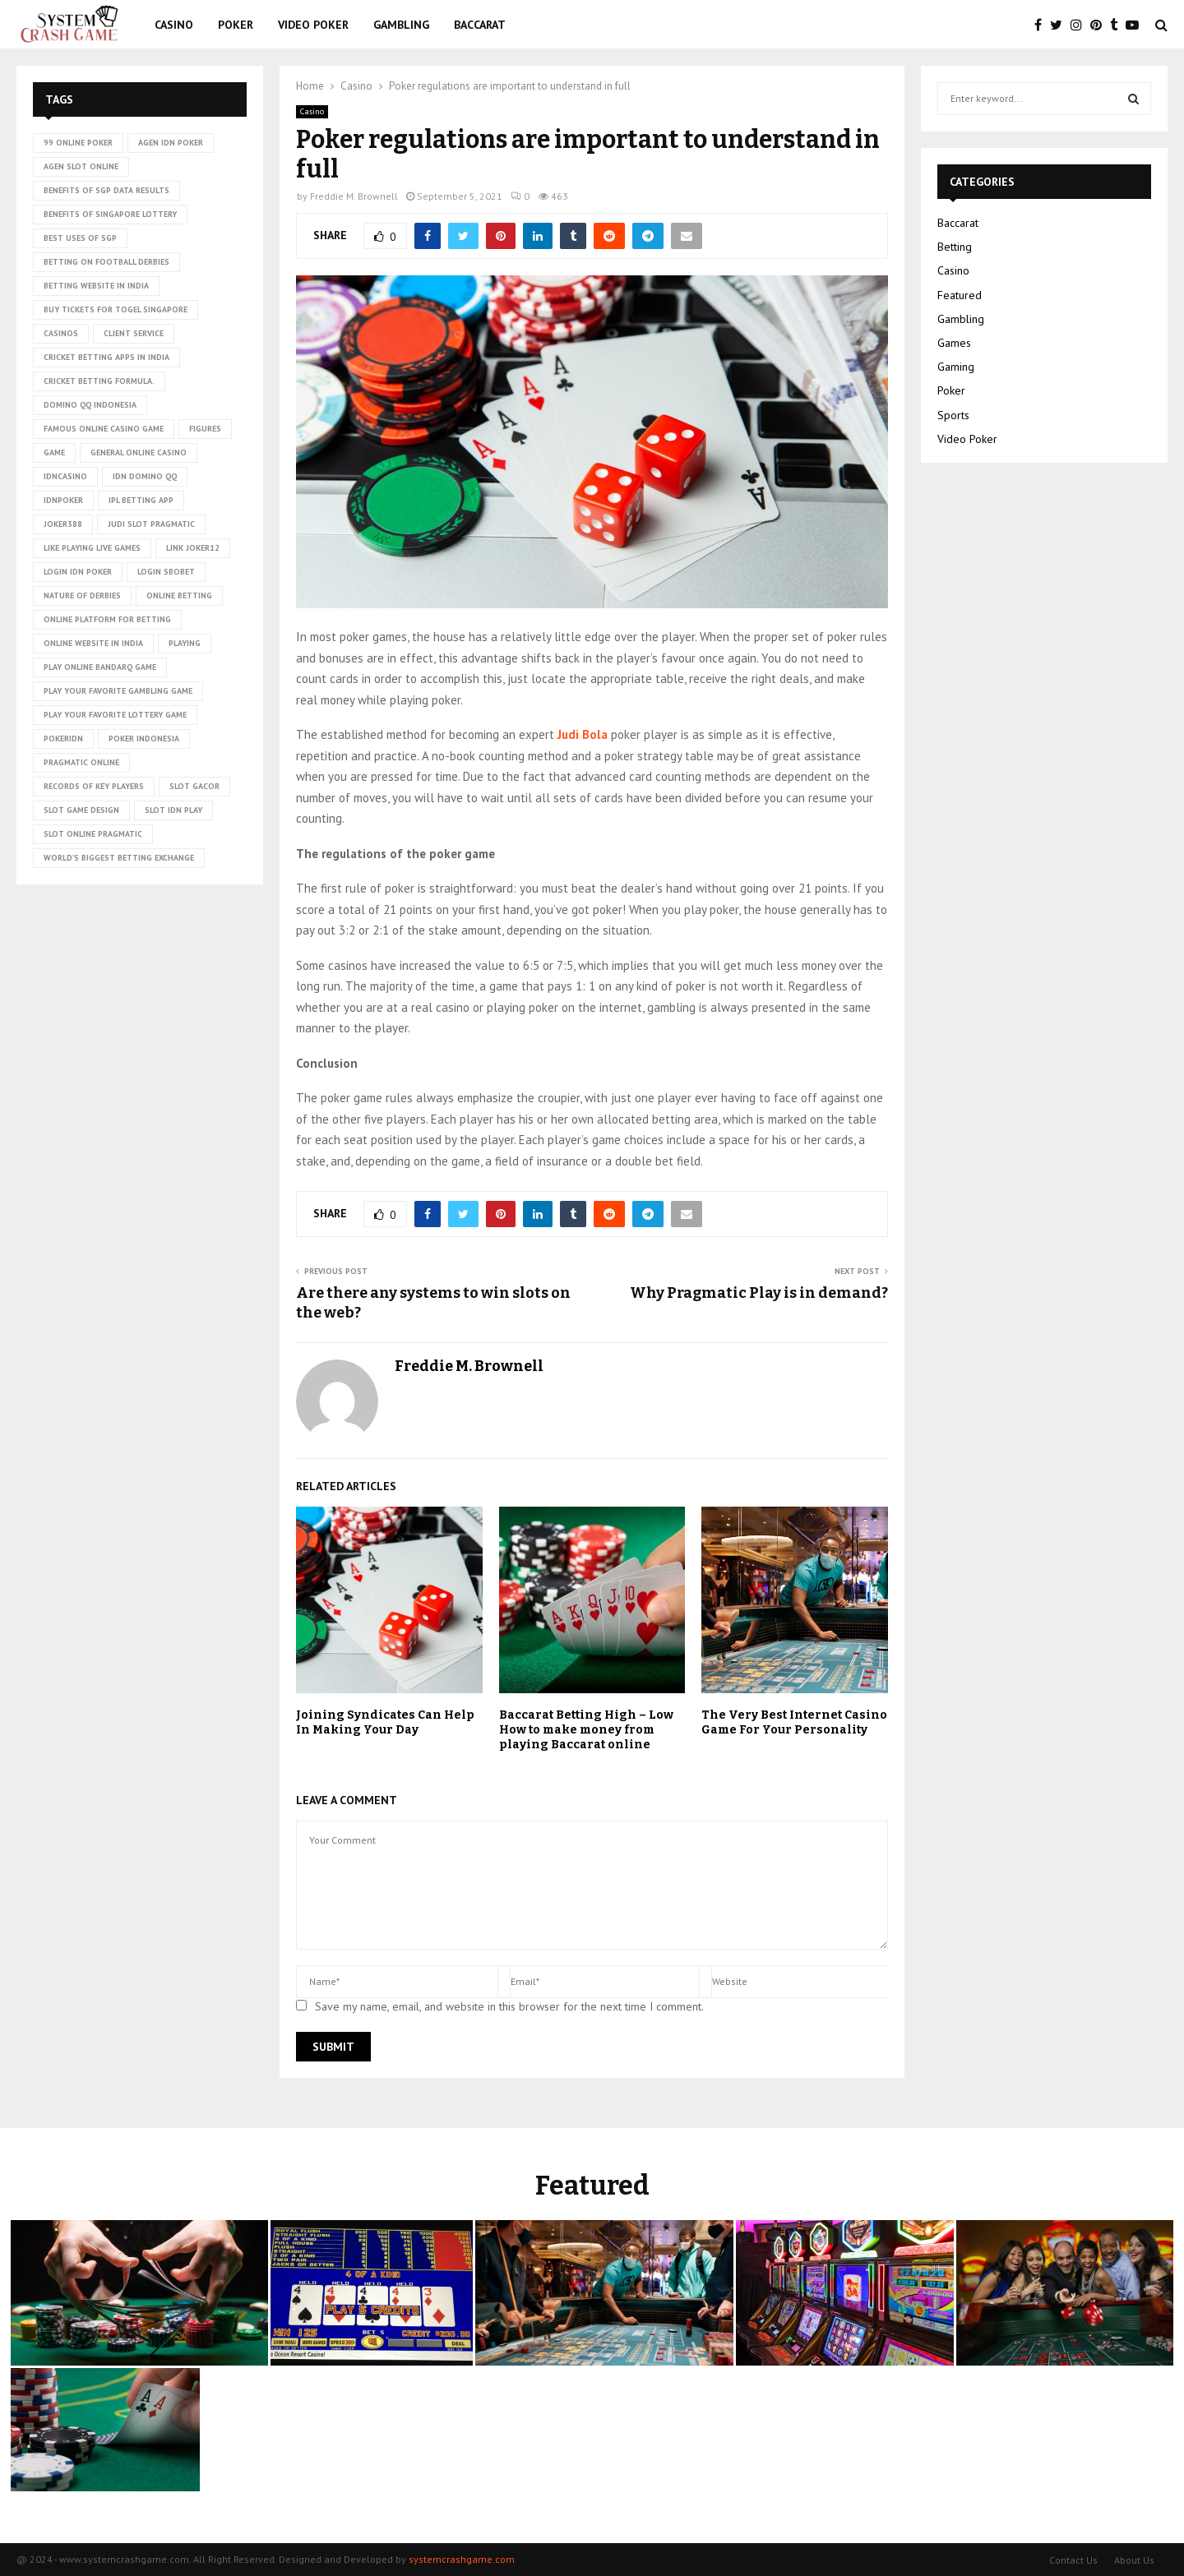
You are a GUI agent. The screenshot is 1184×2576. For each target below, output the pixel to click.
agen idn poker (170, 142)
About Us (1134, 2560)
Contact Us (1073, 2560)
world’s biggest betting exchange (119, 857)
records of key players (94, 786)
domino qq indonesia (90, 404)
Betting (954, 246)
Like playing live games (92, 547)
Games (954, 342)
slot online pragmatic (93, 834)
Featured (959, 295)
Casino (174, 24)
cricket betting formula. (99, 381)
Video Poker (313, 24)
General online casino (138, 452)
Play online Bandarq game (100, 667)
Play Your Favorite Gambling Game (118, 691)
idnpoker (63, 500)
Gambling (401, 24)
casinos (61, 333)
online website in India (93, 643)
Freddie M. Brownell (354, 196)
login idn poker (78, 571)
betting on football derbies (106, 261)
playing (185, 643)
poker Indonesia (144, 738)
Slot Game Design (81, 810)
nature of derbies (82, 595)
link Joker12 (193, 547)
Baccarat (480, 24)
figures (205, 428)
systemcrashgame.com (462, 2559)
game (54, 452)
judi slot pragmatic (151, 524)
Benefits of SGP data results (106, 190)
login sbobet (166, 571)
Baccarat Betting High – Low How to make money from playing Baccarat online (586, 1730)
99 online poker (78, 142)
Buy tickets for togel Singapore (115, 309)
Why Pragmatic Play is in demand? (759, 1293)
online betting (179, 595)
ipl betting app (141, 500)
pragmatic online (81, 762)
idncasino (65, 476)
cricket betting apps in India (106, 357)
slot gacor (194, 786)
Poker (235, 24)
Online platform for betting (107, 619)
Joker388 (63, 524)
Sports (953, 415)
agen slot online (81, 166)
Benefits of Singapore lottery (110, 214)
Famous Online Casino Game (104, 428)
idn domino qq (145, 476)
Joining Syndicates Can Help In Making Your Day (385, 1722)
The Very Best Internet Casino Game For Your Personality (794, 1722)
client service (134, 333)
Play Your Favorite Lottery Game (115, 714)
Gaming (955, 366)
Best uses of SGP (80, 238)
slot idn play (173, 810)
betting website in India (96, 285)
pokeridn (63, 738)
